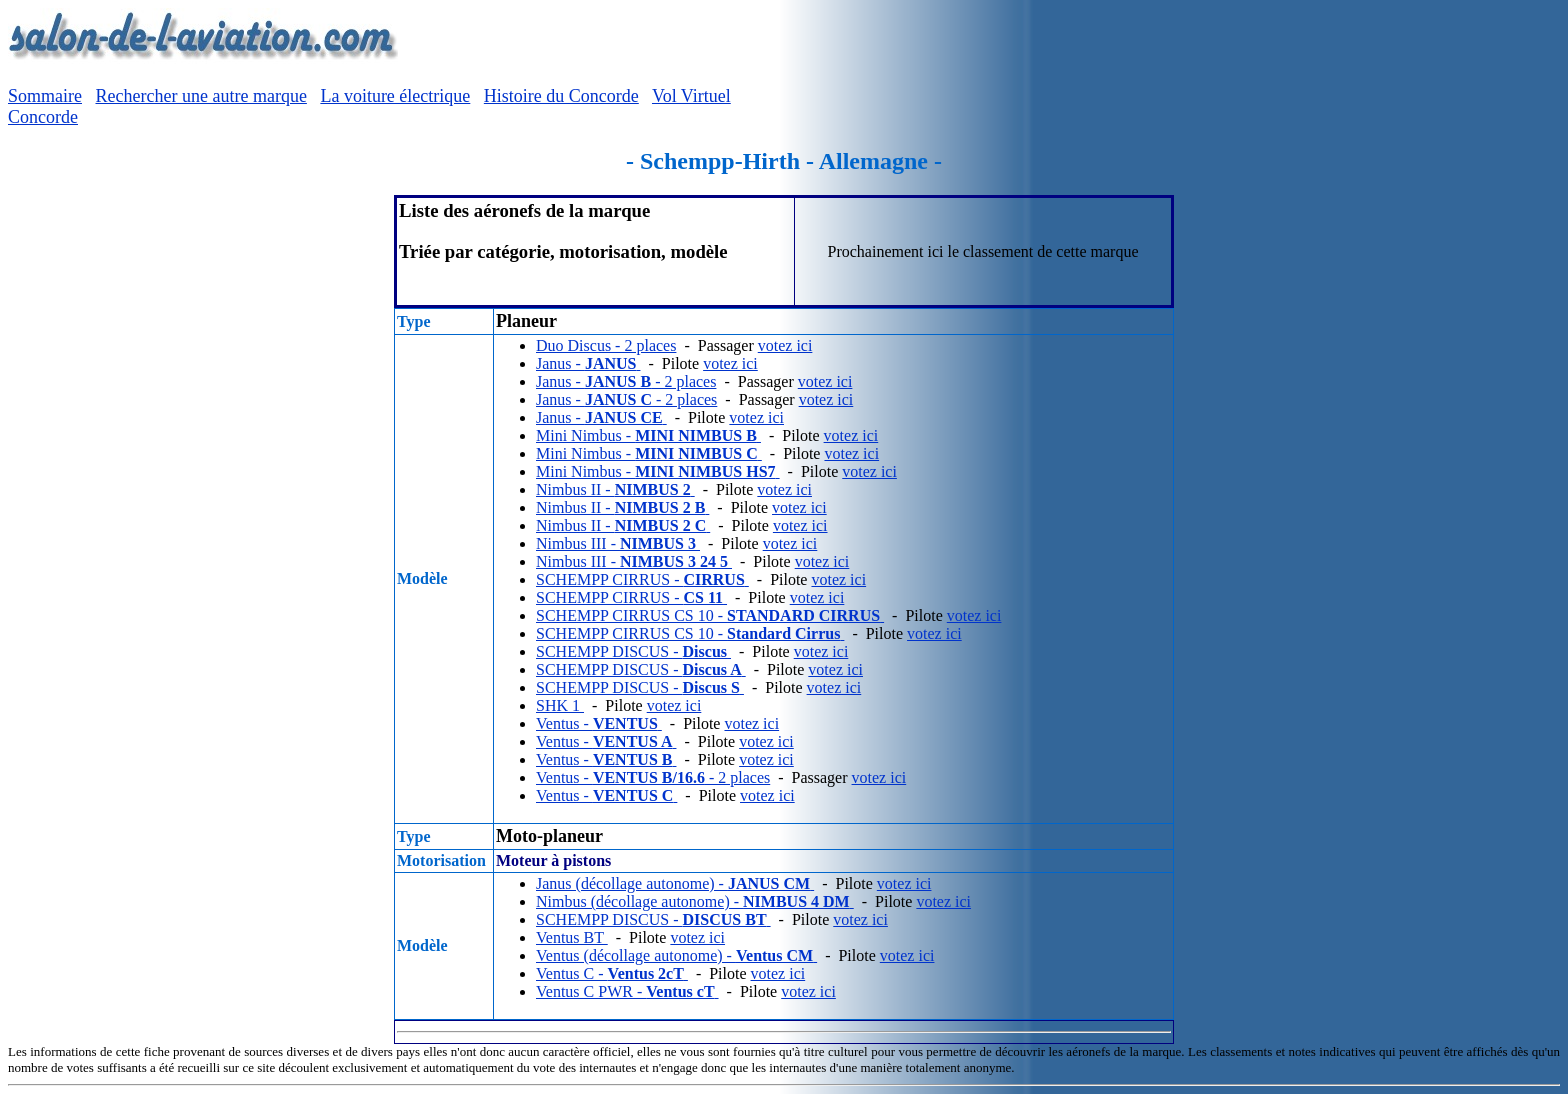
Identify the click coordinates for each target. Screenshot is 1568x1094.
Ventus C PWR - (627, 991)
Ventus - (599, 723)
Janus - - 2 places (626, 381)
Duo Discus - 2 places (606, 345)
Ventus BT (572, 937)
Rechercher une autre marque (201, 96)
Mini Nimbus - (648, 435)
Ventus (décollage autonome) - (676, 955)
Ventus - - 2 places (653, 777)
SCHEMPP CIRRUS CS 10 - (710, 615)
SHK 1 (560, 705)
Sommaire (45, 96)
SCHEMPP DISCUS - (633, 651)
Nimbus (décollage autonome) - (695, 901)
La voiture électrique (395, 96)
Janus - (588, 363)
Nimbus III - (618, 543)
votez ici (785, 345)
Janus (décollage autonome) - (675, 883)
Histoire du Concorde (561, 96)
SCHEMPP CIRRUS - (642, 579)
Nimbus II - (615, 489)
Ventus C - (612, 973)
